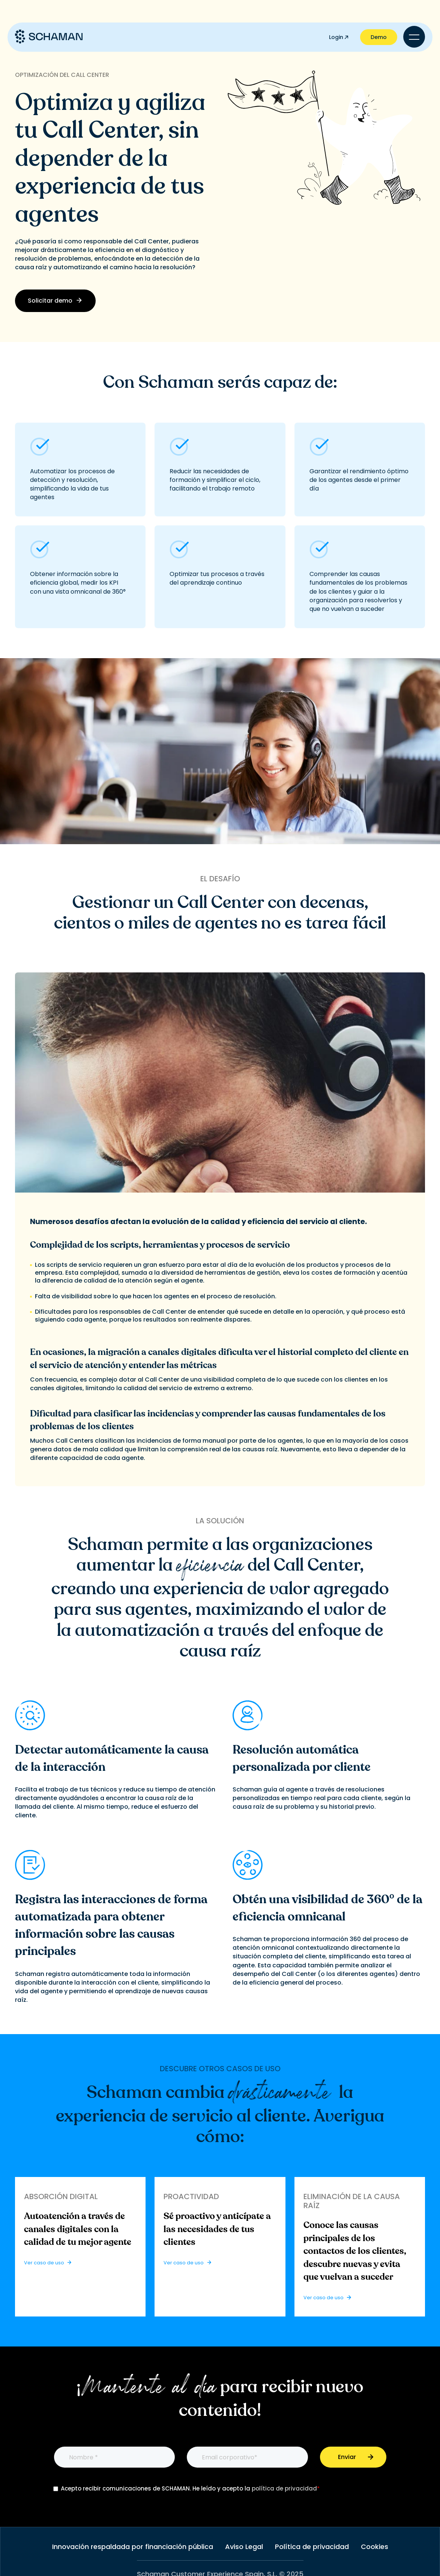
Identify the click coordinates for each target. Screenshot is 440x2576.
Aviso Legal (244, 2546)
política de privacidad (284, 2488)
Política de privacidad (312, 2546)
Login (338, 37)
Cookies (374, 2546)
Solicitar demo (55, 300)
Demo (379, 37)
